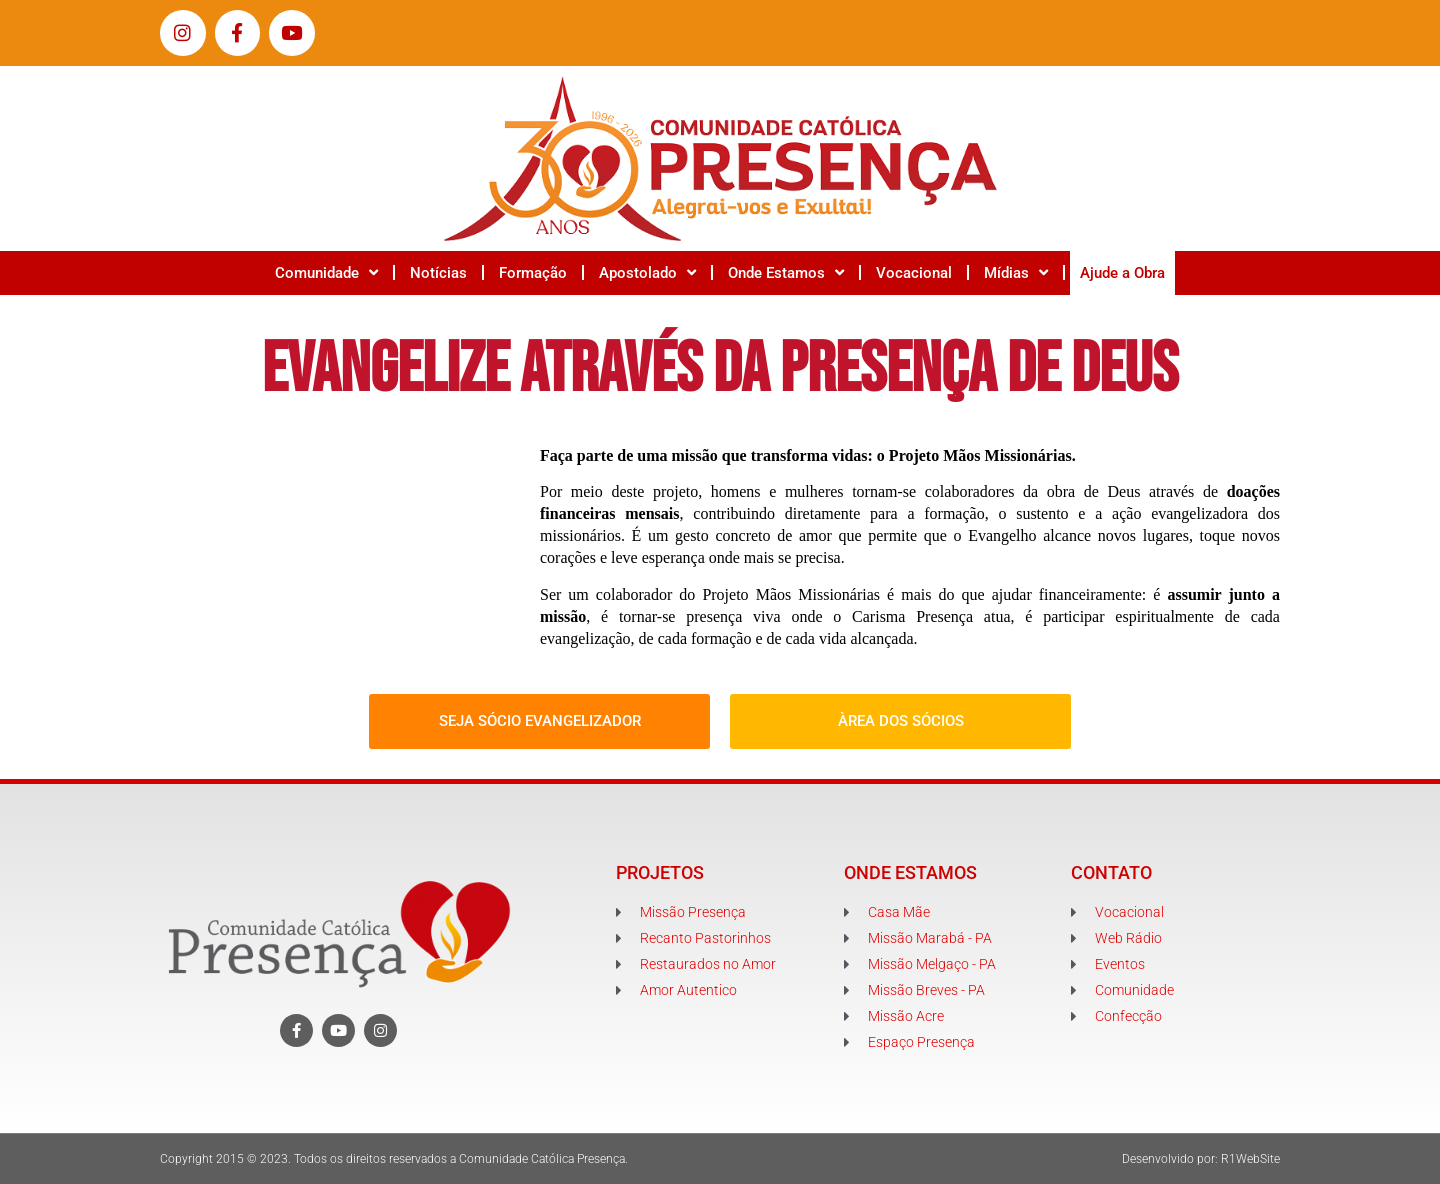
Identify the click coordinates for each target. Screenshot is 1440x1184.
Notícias (438, 273)
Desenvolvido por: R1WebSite (1201, 1159)
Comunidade (326, 272)
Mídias (1016, 272)
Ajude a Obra (1122, 273)
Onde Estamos (786, 272)
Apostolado (647, 272)
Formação (533, 273)
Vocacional (914, 273)
